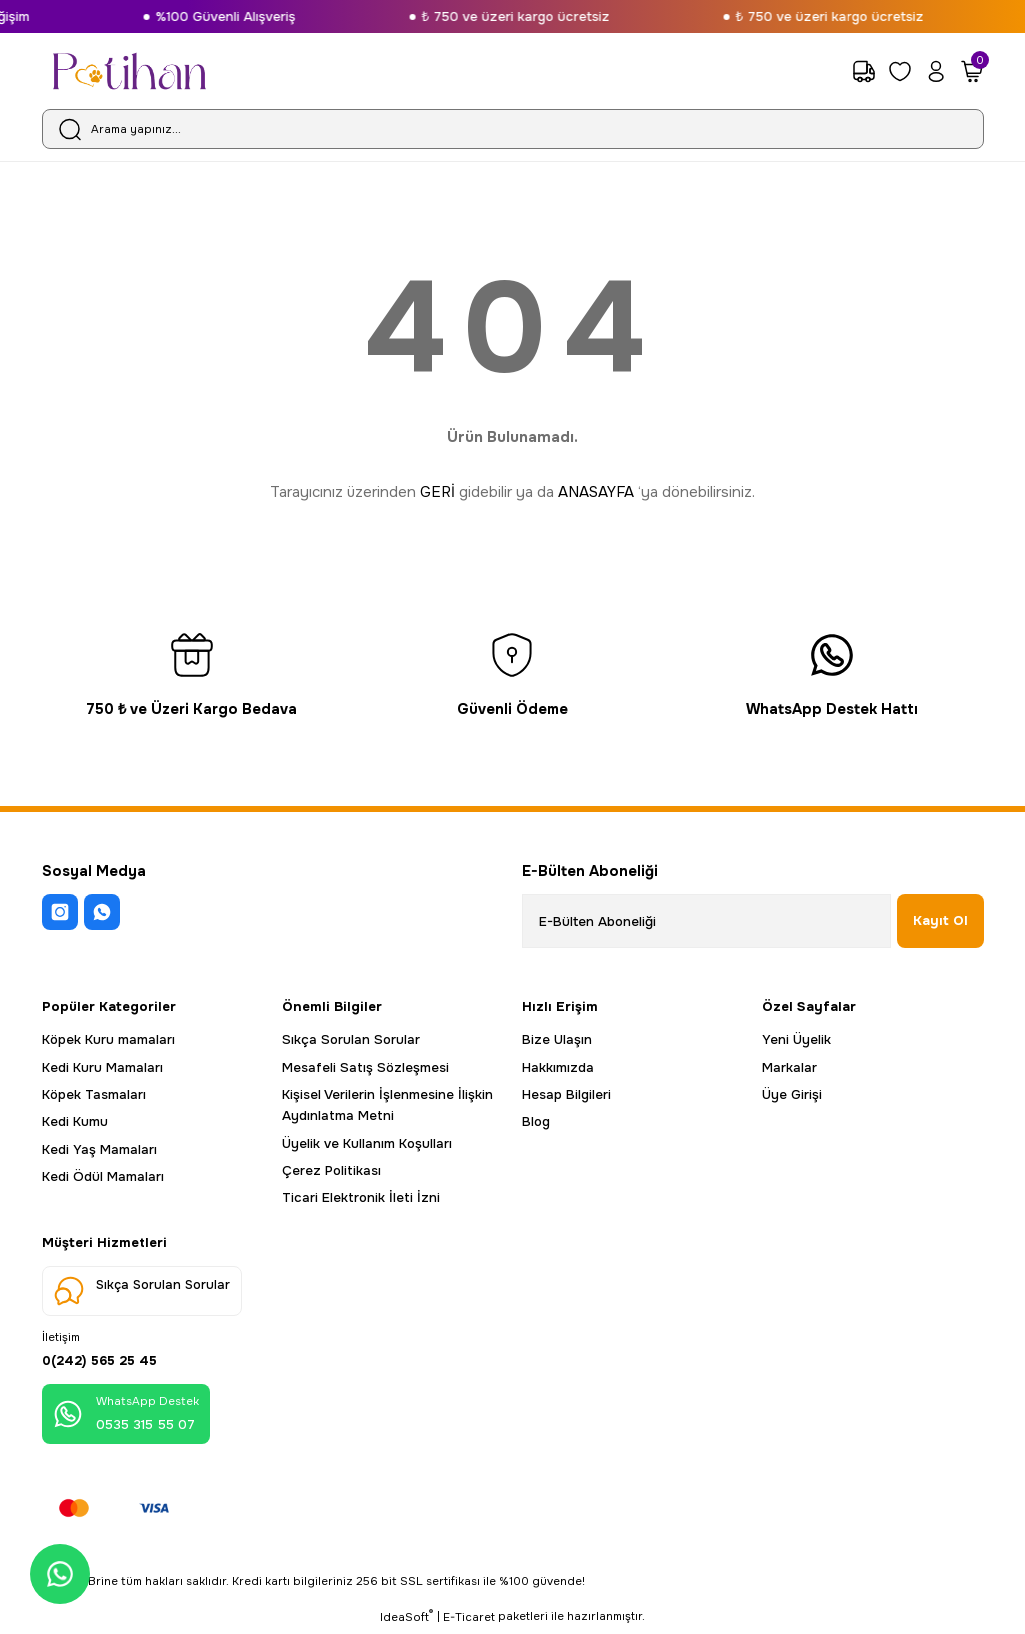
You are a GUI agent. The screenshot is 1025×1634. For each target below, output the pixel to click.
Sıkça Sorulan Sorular (351, 1039)
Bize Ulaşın (557, 1039)
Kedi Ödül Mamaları (103, 1176)
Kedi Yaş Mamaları (99, 1149)
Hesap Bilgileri (566, 1094)
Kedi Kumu (75, 1121)
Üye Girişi (792, 1094)
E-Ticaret (469, 1620)
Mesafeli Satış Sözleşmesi (365, 1067)
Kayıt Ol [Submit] (940, 920)
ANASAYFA (596, 492)
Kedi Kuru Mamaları (102, 1067)
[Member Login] (936, 71)
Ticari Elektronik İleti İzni (361, 1197)
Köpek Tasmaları (94, 1094)
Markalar (789, 1067)
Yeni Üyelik (796, 1039)
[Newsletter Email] (706, 921)
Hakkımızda (558, 1067)
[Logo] (129, 71)
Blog (536, 1121)
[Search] (513, 129)
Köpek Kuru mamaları (108, 1039)
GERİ (437, 492)
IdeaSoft (406, 1619)
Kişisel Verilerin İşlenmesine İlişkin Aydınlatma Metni (387, 1105)
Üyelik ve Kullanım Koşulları (367, 1143)
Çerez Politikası (331, 1170)
